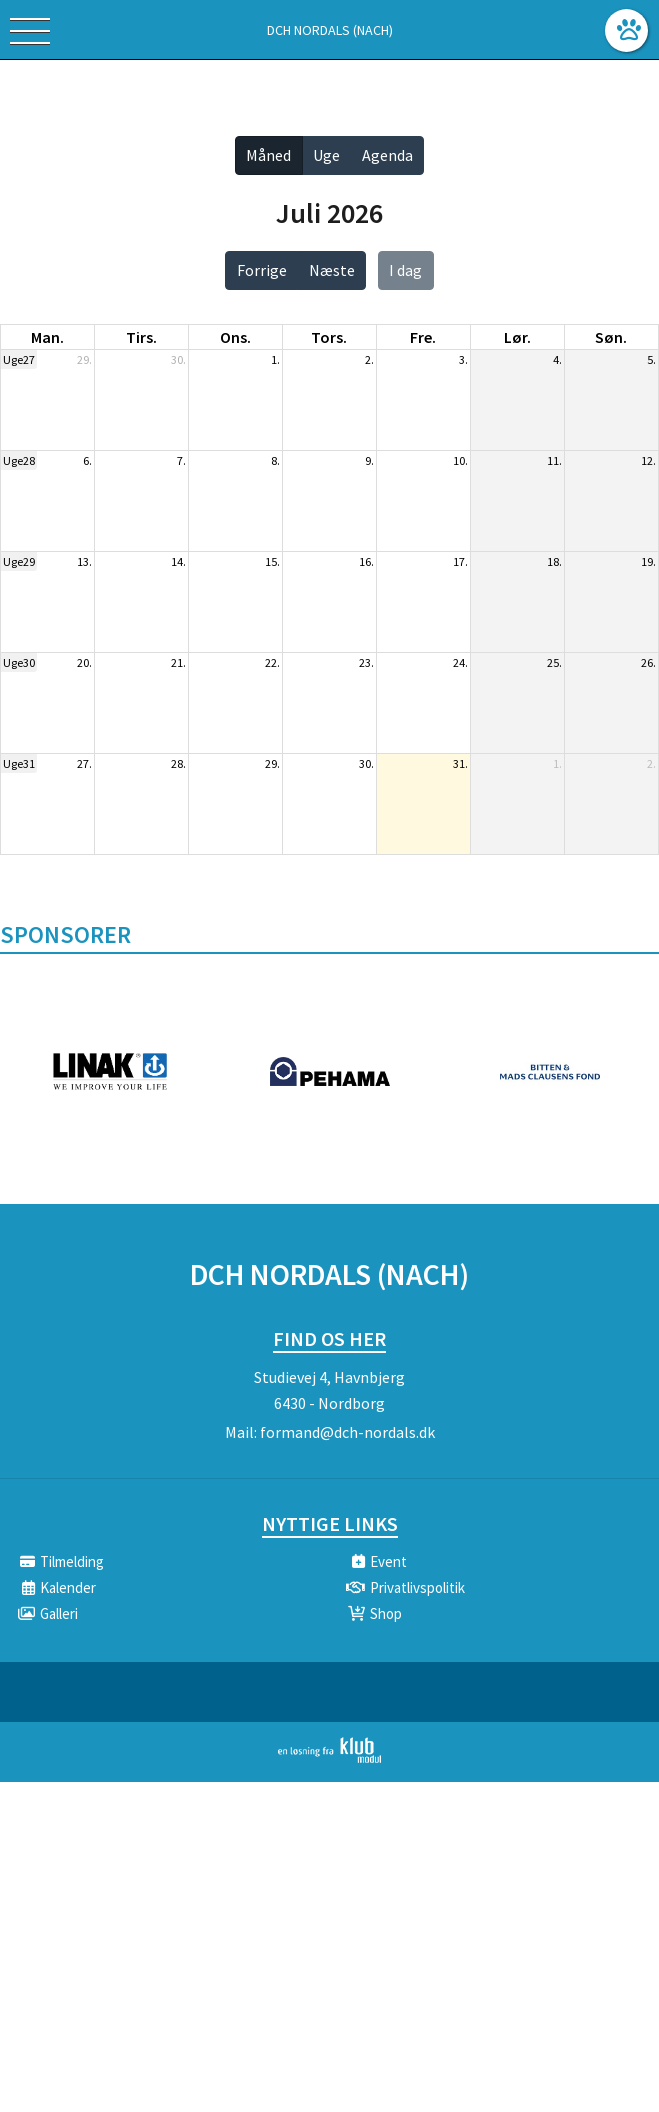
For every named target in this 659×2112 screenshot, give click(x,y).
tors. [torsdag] (329, 337)
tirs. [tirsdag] (141, 337)
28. (178, 763)
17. (460, 561)
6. (87, 460)
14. (178, 561)
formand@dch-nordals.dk (347, 1432)
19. (648, 561)
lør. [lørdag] (517, 337)
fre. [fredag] (423, 337)
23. (366, 662)
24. (460, 662)
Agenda (387, 155)
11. (554, 460)
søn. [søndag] (611, 337)
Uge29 (19, 561)
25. (554, 662)
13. (84, 561)
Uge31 (19, 763)
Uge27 (19, 359)
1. (275, 359)
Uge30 (19, 662)
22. (272, 662)
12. (648, 460)
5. (651, 359)
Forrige (262, 270)
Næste (332, 270)
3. (463, 359)
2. (369, 359)
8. (275, 460)
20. (84, 662)
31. (460, 763)
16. (366, 561)
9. (369, 460)
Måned (268, 155)
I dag (405, 270)
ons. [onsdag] (235, 337)
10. (460, 460)
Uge (326, 155)
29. (84, 359)
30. (178, 359)
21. (178, 662)
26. (648, 662)
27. (84, 763)
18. (554, 561)
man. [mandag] (47, 337)
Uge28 (19, 460)
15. (272, 561)
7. (181, 460)
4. (557, 359)
